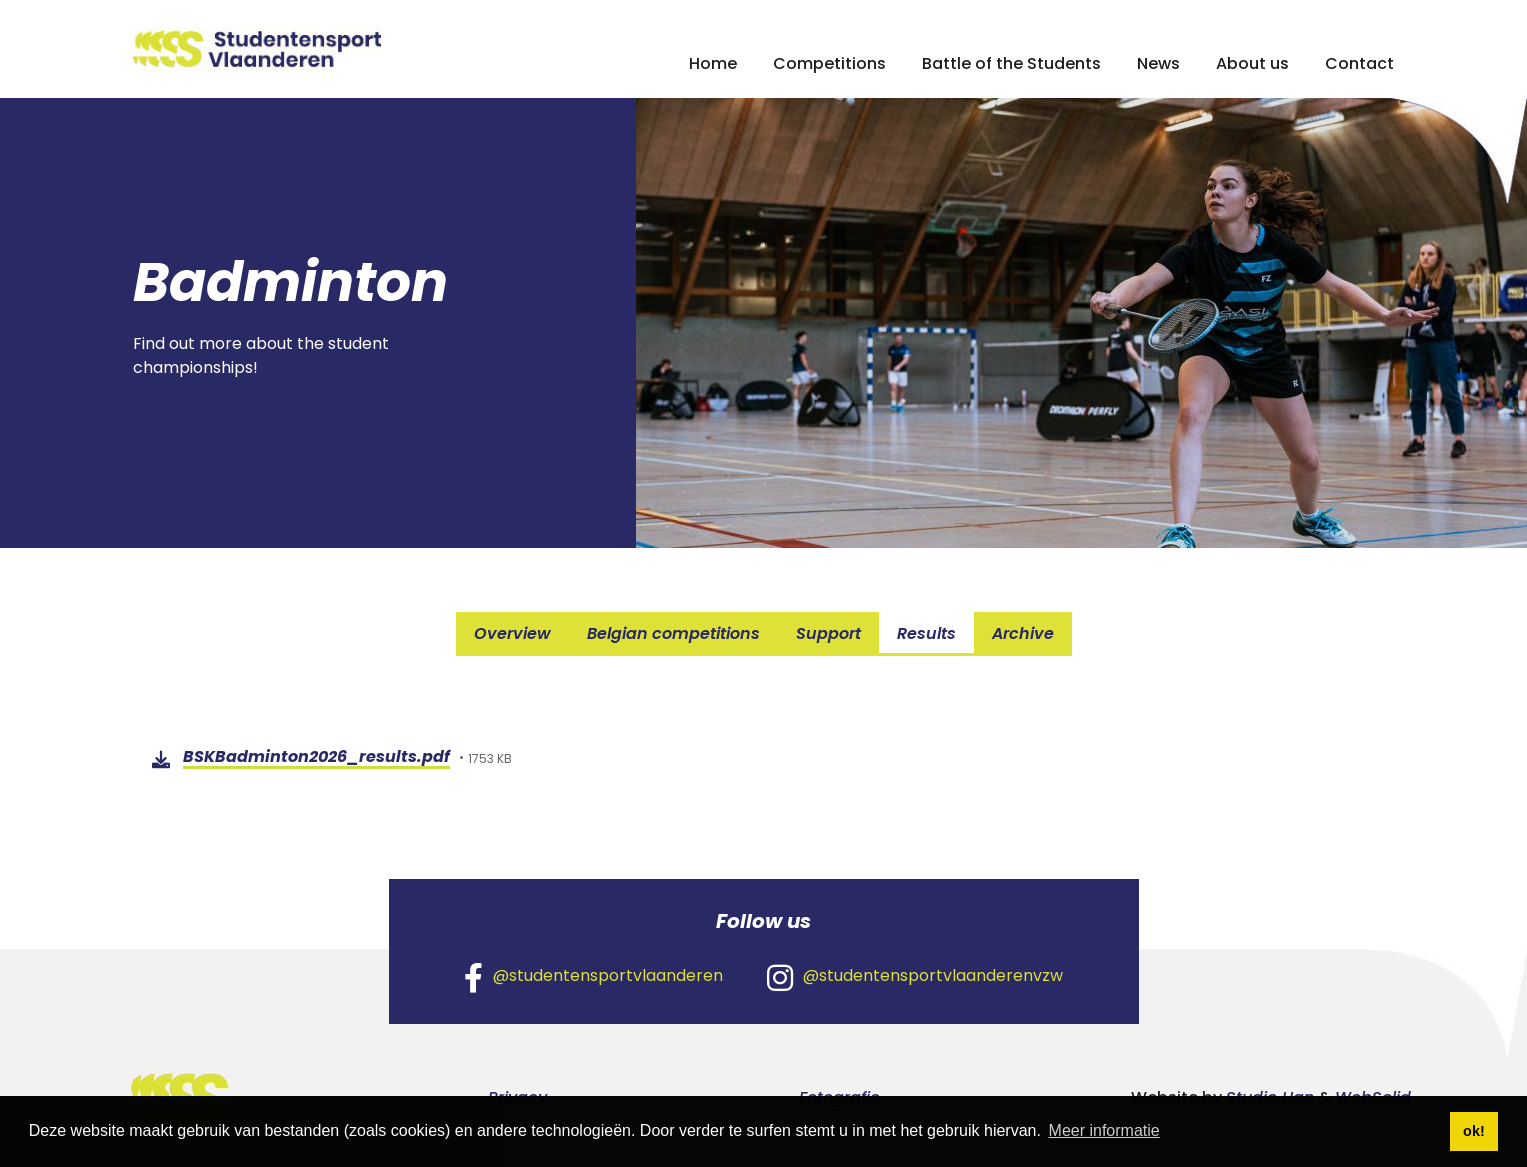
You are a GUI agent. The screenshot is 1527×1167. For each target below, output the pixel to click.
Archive (1023, 633)
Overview (512, 633)
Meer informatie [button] (1104, 1130)
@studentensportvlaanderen (593, 977)
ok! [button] (1474, 1131)
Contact (1359, 63)
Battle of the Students (1011, 63)
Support (828, 633)
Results (926, 633)
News (1158, 63)
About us (1252, 63)
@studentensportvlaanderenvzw (915, 977)
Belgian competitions (673, 633)
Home (713, 63)
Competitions (829, 63)
